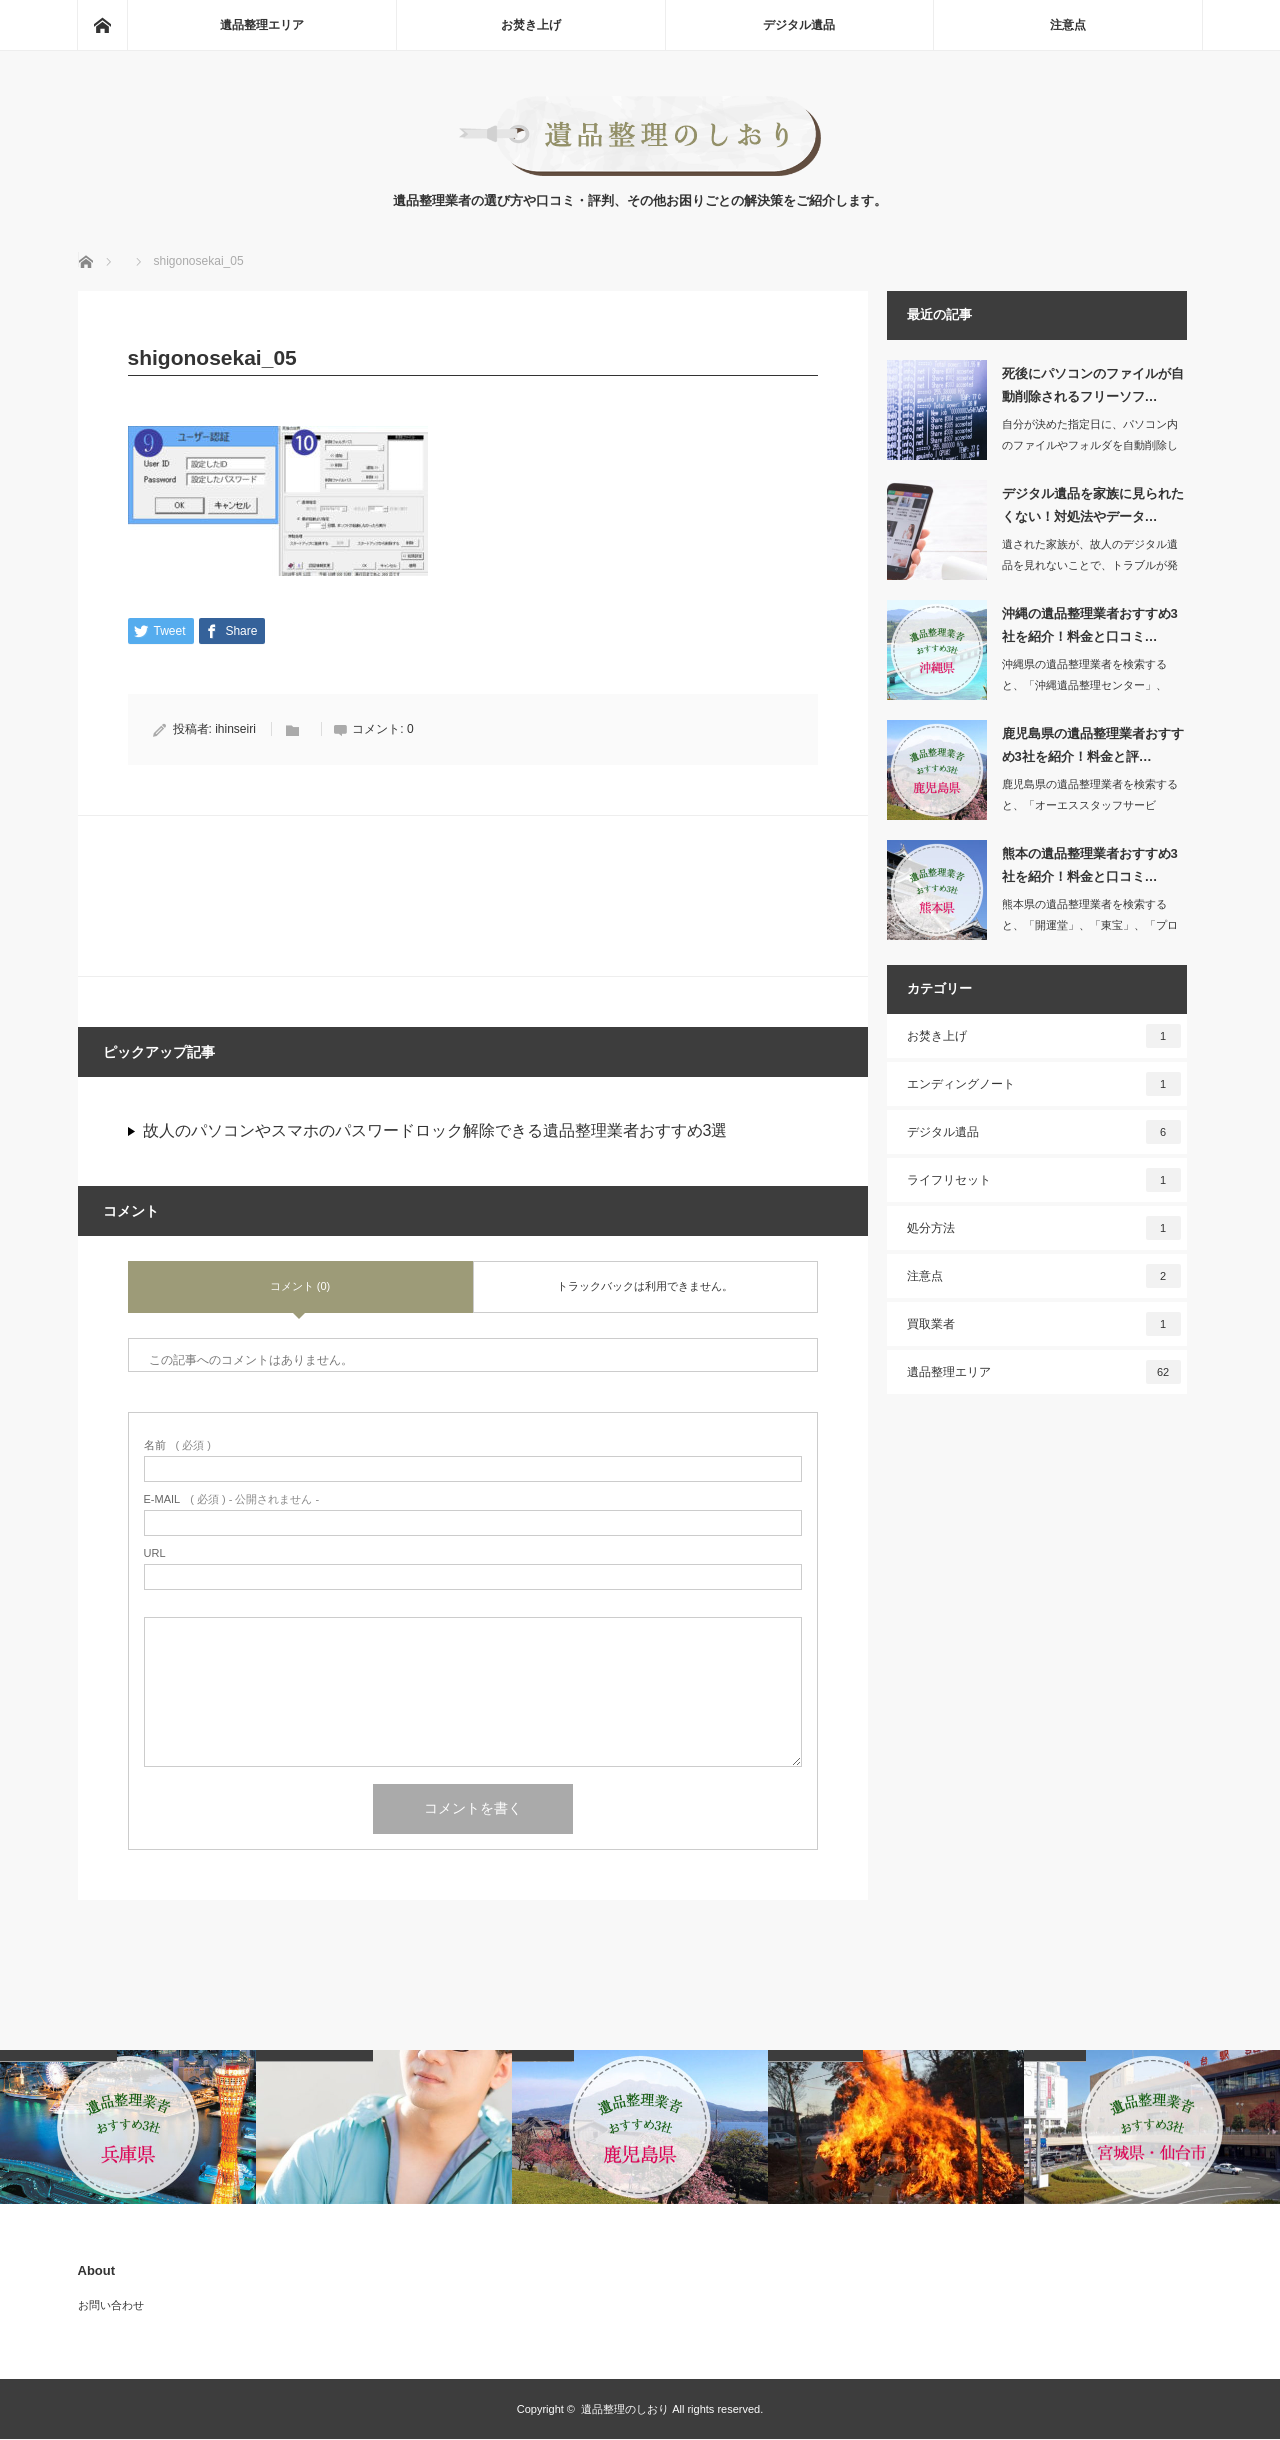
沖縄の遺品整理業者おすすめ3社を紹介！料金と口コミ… (1090, 625)
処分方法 (1044, 1228)
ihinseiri (235, 730)
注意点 (1068, 25)
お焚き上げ (531, 25)
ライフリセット (1044, 1180)
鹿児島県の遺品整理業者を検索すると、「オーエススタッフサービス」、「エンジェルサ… (1090, 805)
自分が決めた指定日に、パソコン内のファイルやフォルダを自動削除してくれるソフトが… (1090, 445)
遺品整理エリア (262, 25)
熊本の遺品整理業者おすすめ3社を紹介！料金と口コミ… (1090, 865)
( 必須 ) (177, 1446)
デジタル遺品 (799, 25)
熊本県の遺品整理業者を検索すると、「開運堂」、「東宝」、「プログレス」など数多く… (1090, 925)
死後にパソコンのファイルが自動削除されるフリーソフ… (1093, 385)
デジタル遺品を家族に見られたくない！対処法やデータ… (1093, 505)
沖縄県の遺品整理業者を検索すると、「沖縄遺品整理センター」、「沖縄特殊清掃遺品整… (1084, 685)
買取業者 (1044, 1324)
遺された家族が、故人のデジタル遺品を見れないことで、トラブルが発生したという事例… (1090, 565)
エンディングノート (1044, 1084)
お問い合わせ (111, 2306)
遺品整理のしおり (625, 2410)
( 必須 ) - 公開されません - (232, 1500)
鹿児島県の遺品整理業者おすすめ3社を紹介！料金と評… (1093, 745)
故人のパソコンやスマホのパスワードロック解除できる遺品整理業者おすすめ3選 (435, 1131)
